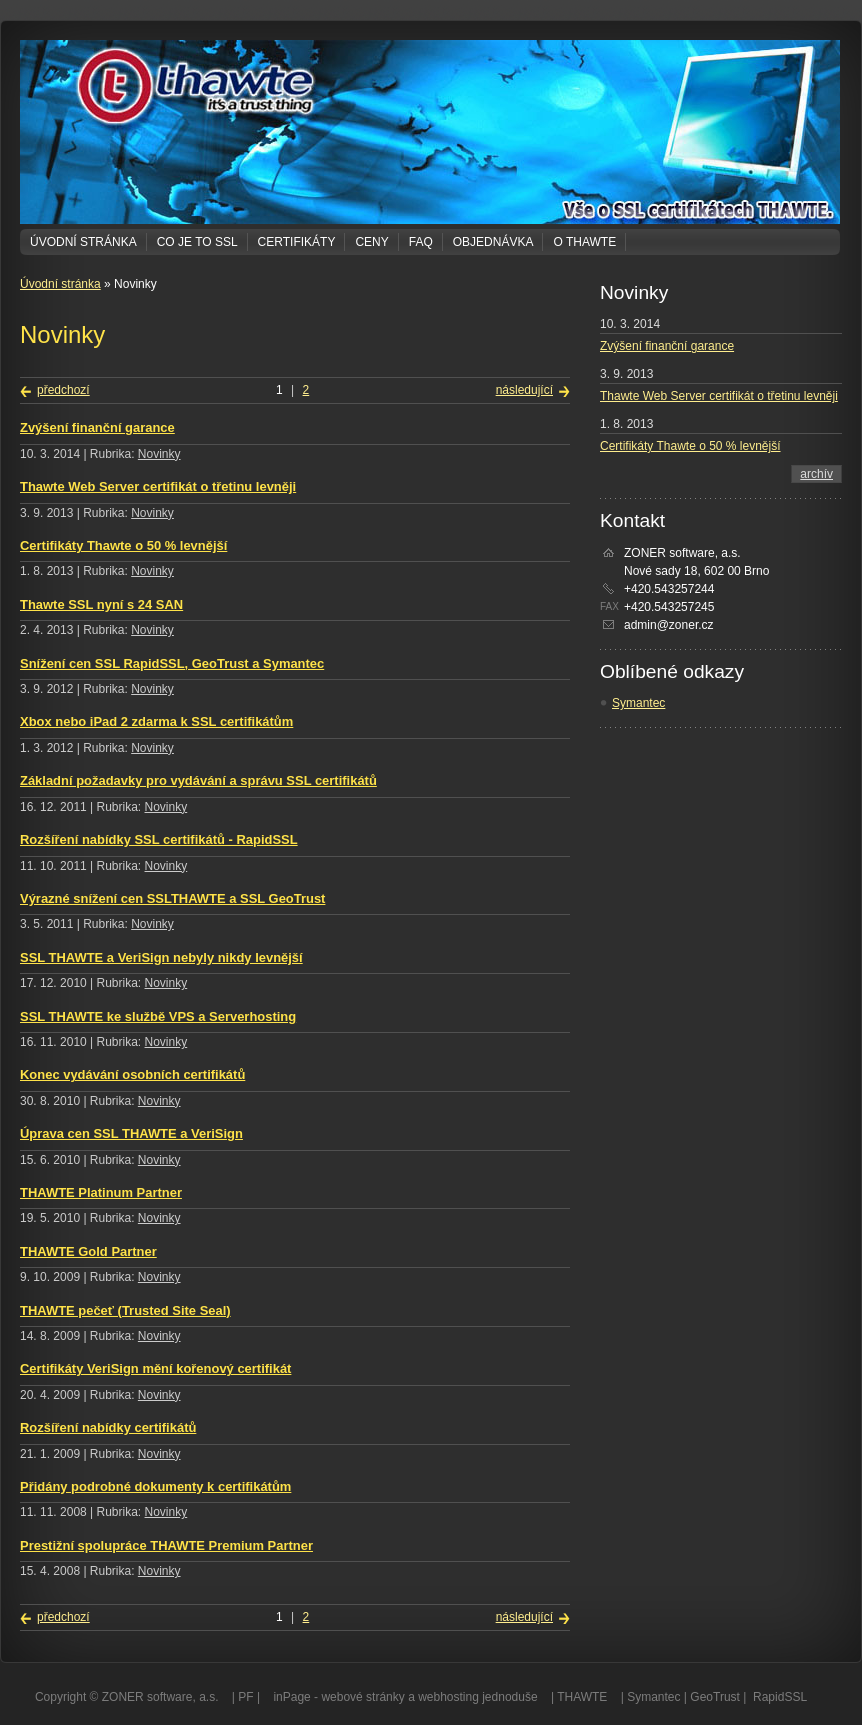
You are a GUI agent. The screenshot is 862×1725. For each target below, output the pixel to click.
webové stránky (362, 1697)
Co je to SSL (197, 242)
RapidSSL (780, 1697)
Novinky (159, 454)
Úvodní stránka (83, 242)
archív (816, 474)
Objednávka (493, 242)
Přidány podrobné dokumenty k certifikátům (155, 1486)
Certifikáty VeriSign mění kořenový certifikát (155, 1368)
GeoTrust (715, 1697)
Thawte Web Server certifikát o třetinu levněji (158, 486)
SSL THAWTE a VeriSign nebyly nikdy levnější (161, 957)
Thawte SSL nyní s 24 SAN (101, 604)
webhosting (448, 1697)
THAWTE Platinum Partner (101, 1192)
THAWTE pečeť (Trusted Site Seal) (125, 1310)
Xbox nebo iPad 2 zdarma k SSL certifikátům (156, 721)
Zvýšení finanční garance (97, 427)
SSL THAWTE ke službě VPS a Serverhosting (158, 1016)
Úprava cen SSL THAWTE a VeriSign (131, 1133)
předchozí (63, 390)
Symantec (638, 703)
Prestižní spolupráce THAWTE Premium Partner (166, 1545)
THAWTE (582, 1697)
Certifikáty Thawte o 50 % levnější (123, 545)
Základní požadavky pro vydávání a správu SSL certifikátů (198, 780)
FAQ (421, 242)
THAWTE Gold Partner (88, 1251)
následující (524, 390)
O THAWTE (584, 242)
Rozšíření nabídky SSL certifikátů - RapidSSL (159, 839)
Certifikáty (297, 242)
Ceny (371, 242)
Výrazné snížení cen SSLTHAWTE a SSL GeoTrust (172, 898)
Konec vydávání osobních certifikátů (132, 1074)
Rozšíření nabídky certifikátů (108, 1427)
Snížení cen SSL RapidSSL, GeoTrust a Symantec (172, 663)
